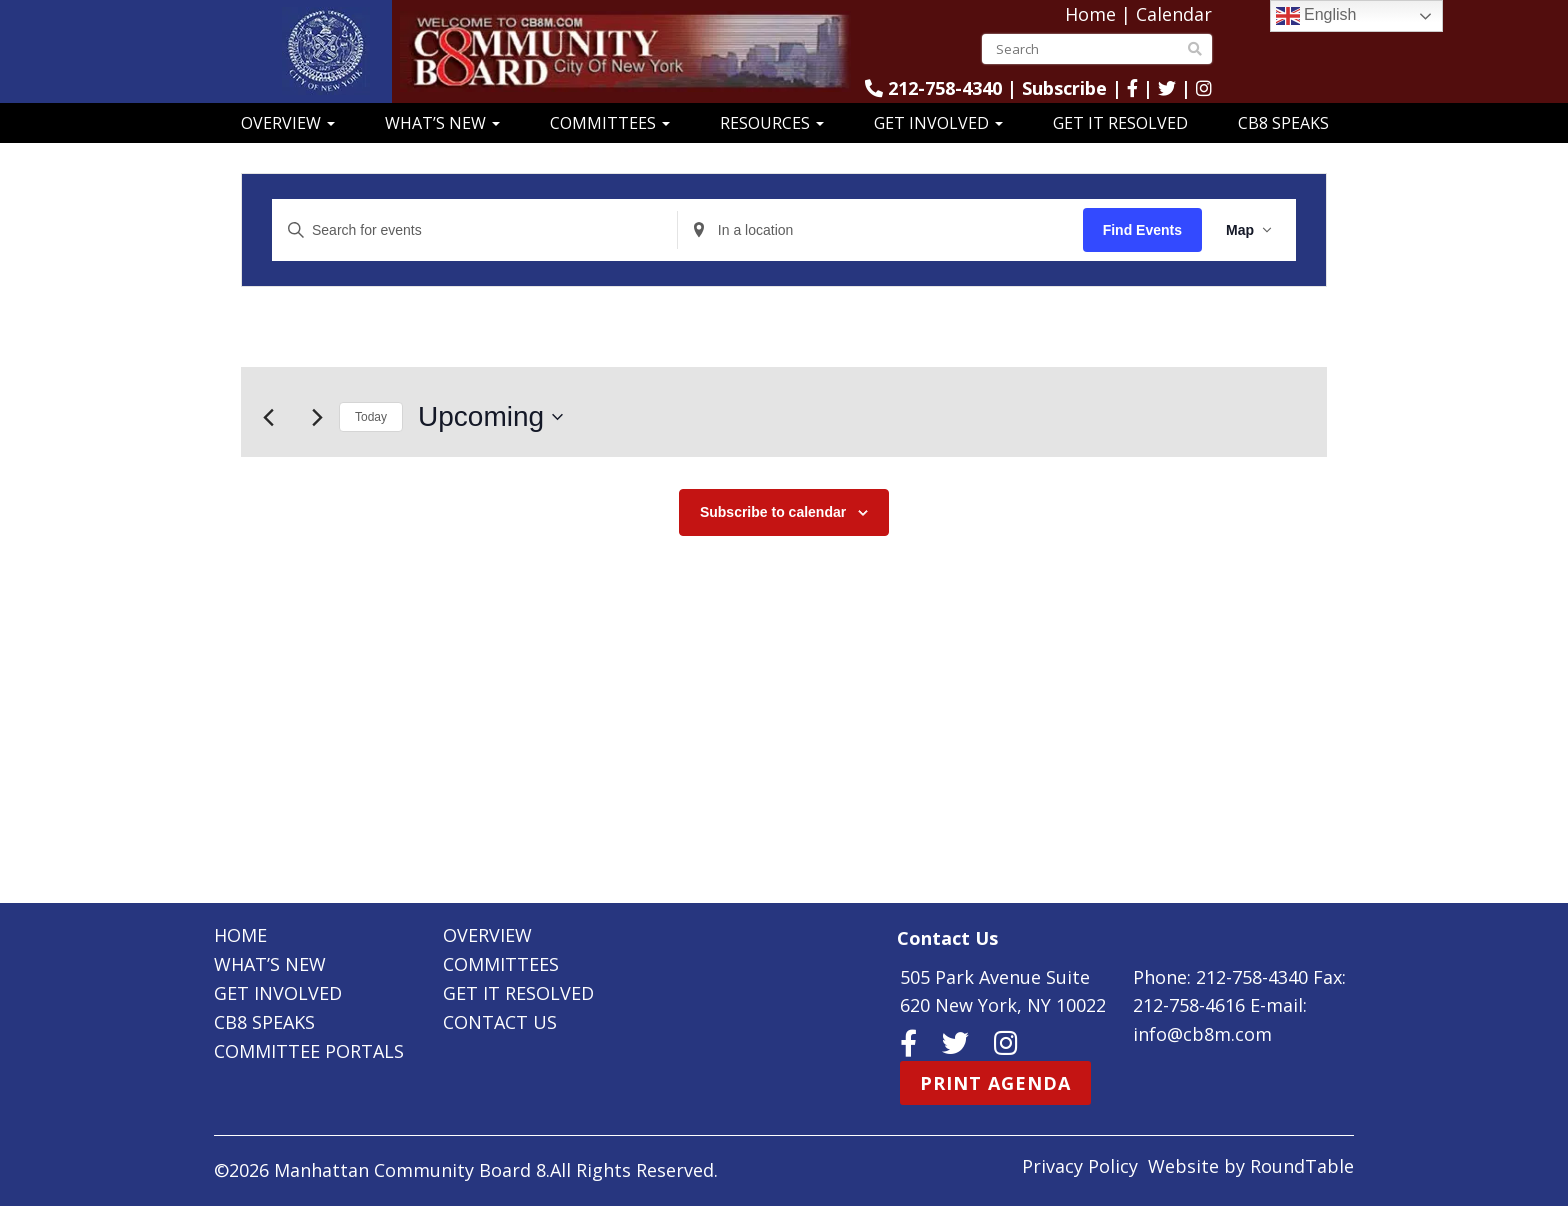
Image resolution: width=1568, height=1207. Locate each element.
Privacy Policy (1080, 1167)
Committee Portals (309, 1051)
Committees (610, 123)
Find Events (1142, 230)
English (1316, 16)
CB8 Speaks (1283, 123)
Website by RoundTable (1251, 1167)
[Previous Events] (268, 417)
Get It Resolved (1120, 123)
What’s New (442, 123)
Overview (288, 123)
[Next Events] (317, 417)
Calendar (1174, 14)
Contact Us (500, 1022)
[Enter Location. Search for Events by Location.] (880, 230)
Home (1090, 14)
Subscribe (1064, 88)
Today (371, 417)
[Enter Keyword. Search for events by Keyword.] (474, 230)
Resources (772, 123)
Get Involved (938, 123)
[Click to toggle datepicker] (490, 417)
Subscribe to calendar (773, 512)
